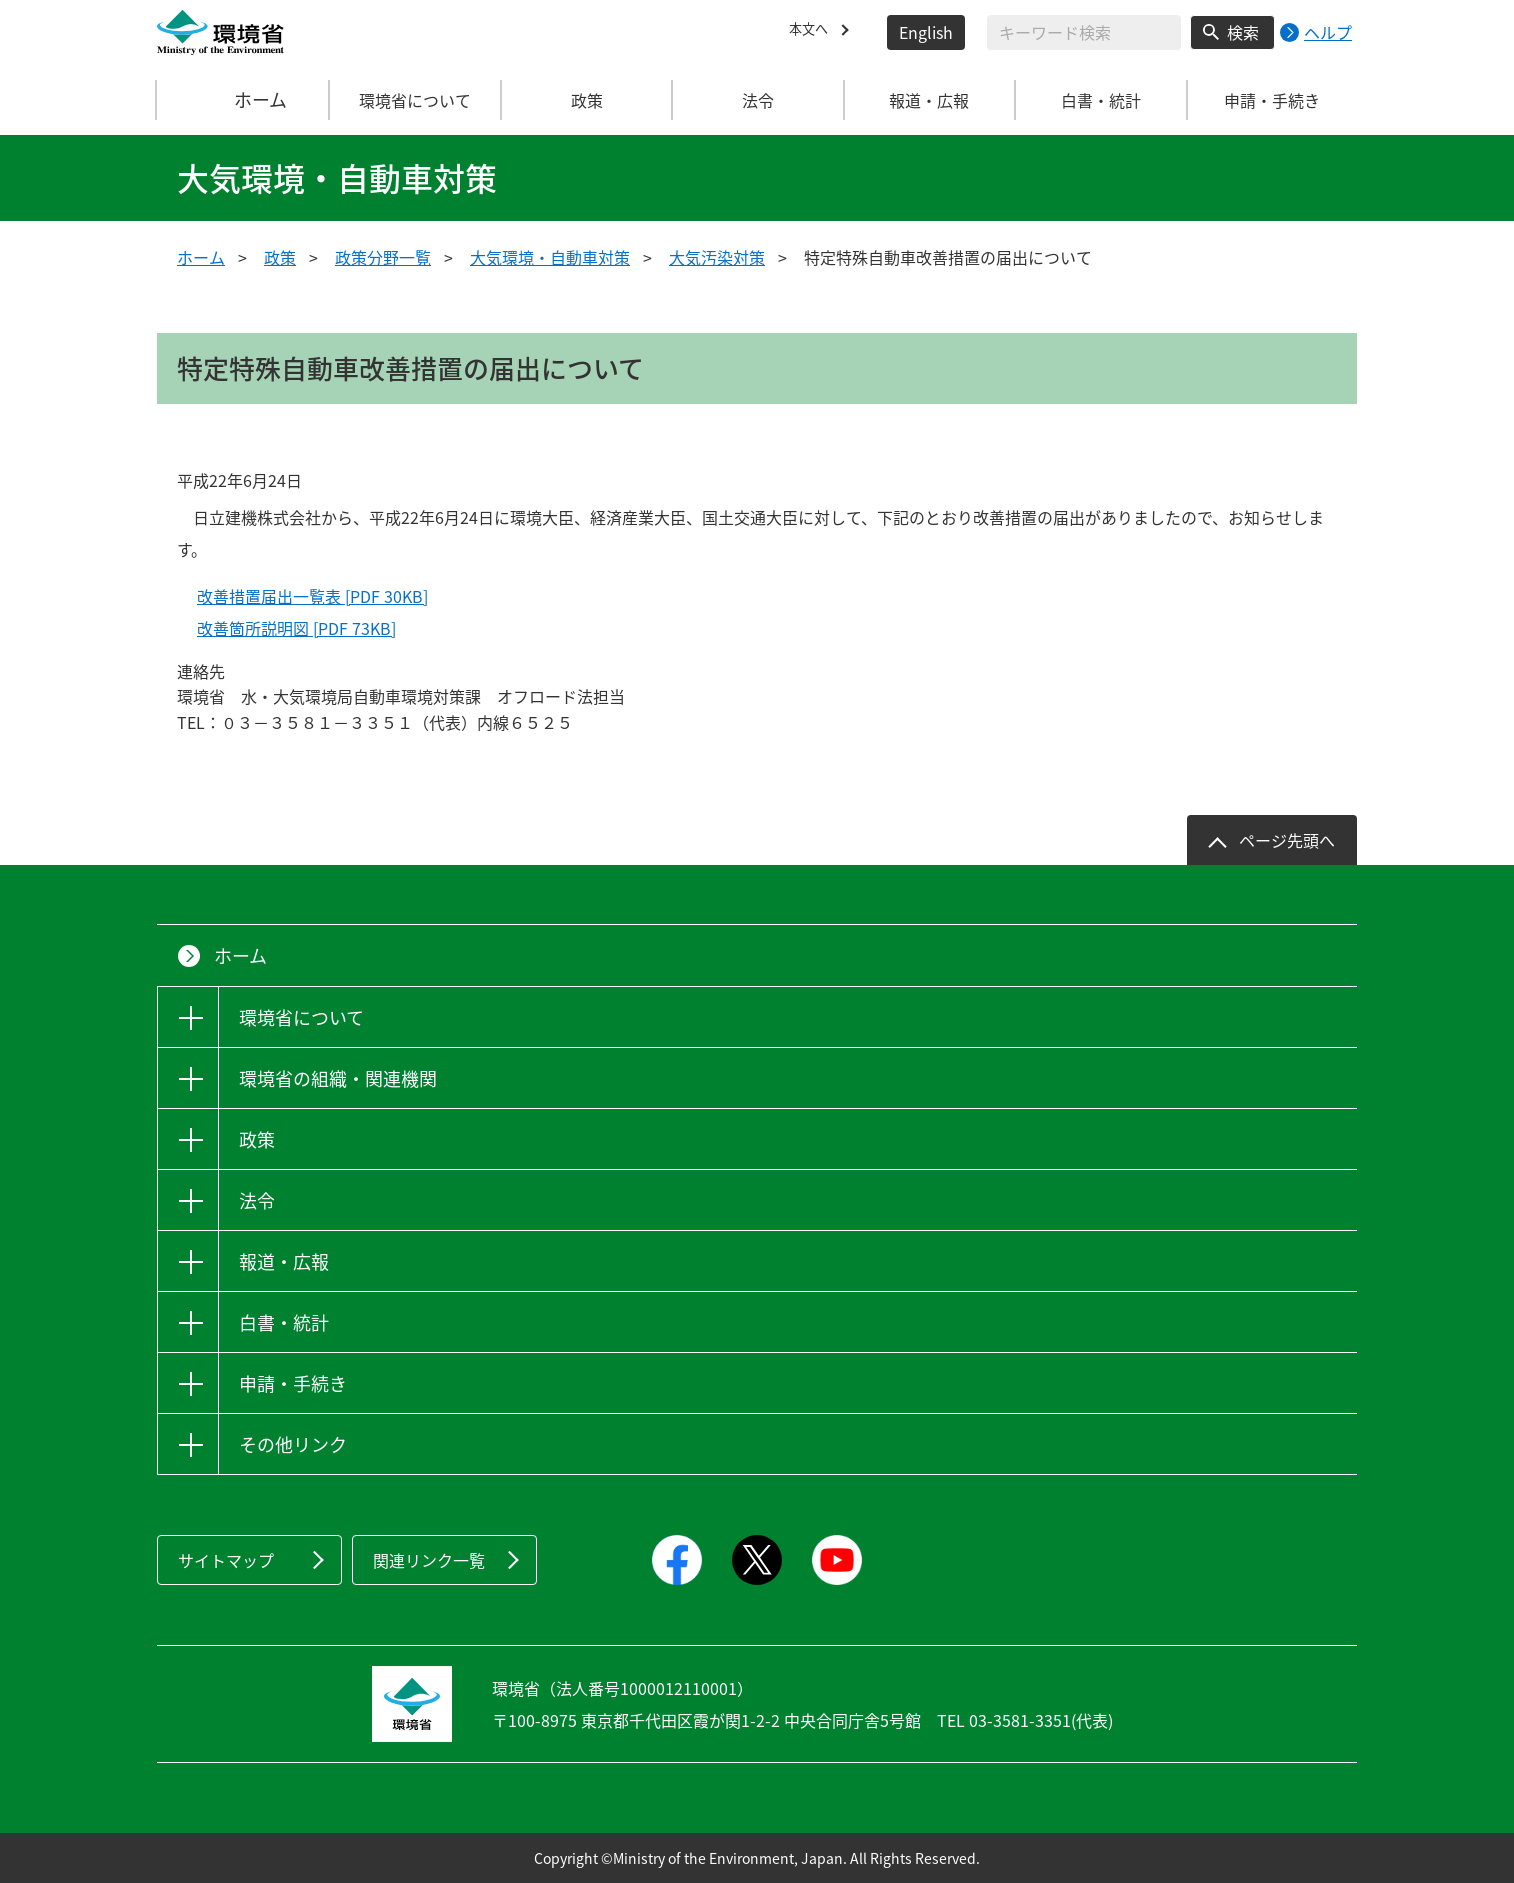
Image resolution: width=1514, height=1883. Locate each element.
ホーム (244, 100)
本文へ (813, 32)
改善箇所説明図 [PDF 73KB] (296, 628)
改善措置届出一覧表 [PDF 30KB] (312, 596)
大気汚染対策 (717, 257)
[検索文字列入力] (1084, 32)
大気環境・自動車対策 (550, 257)
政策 (280, 257)
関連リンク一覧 (429, 1560)
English (926, 32)
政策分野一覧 (383, 257)
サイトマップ (226, 1560)
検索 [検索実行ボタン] (1243, 32)
